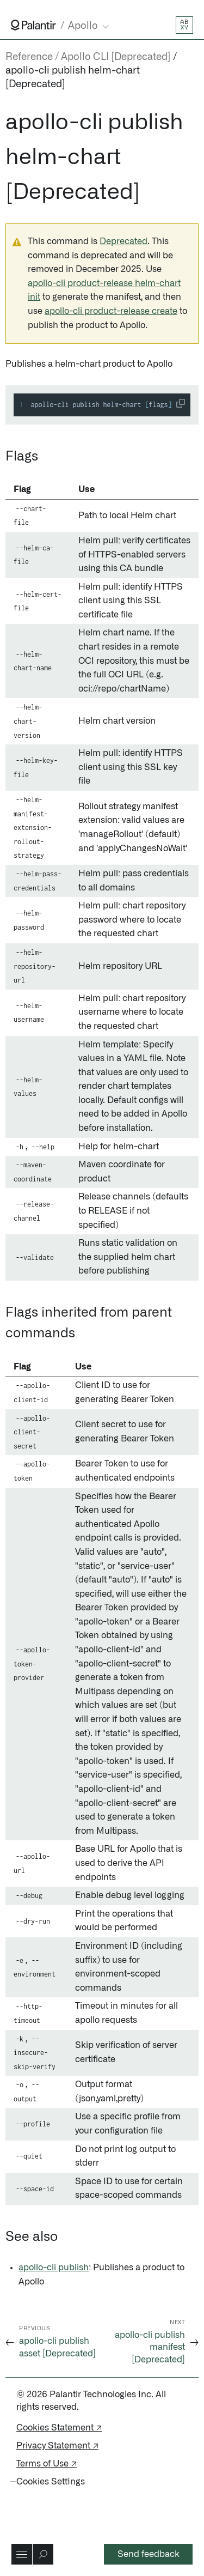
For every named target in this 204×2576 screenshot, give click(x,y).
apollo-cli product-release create (111, 311)
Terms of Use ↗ (46, 2463)
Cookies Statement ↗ (59, 2427)
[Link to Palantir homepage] (33, 25)
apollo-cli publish (53, 2267)
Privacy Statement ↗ (57, 2445)
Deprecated (123, 241)
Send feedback (149, 2554)
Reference (29, 57)
